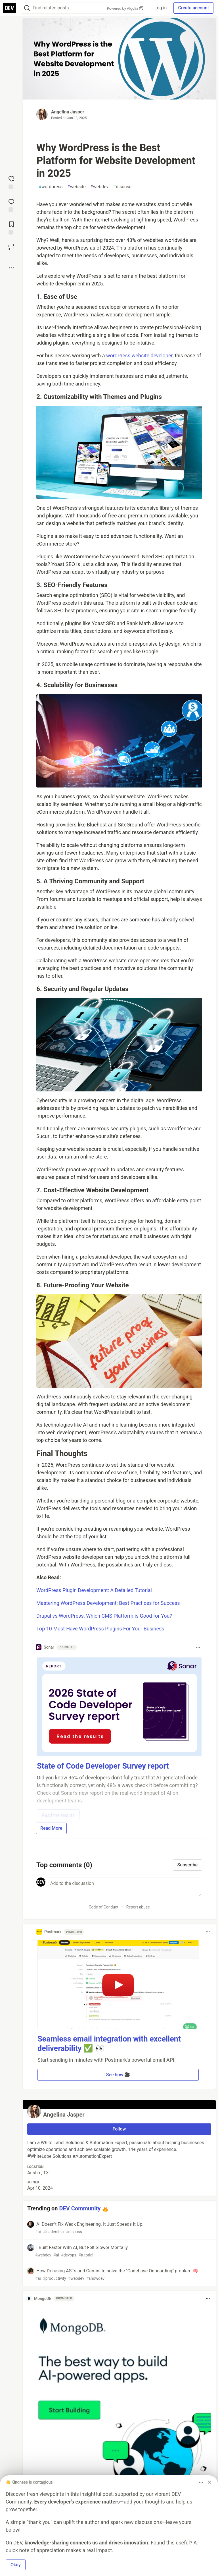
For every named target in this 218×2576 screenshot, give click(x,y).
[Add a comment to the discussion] (125, 1887)
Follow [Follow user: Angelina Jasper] (119, 2129)
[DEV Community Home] (9, 8)
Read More (51, 1828)
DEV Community (80, 2208)
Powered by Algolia (125, 8)
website (76, 186)
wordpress (51, 186)
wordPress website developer (139, 355)
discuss (122, 186)
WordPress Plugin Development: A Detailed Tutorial (94, 1590)
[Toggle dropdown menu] (198, 1647)
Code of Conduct (103, 1907)
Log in (160, 8)
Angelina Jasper (67, 112)
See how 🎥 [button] (118, 2074)
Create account (193, 8)
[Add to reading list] (11, 227)
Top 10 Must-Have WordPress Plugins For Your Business (100, 1629)
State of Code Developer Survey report (103, 1766)
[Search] (27, 8)
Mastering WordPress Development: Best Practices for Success (108, 1603)
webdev (99, 186)
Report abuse (138, 1907)
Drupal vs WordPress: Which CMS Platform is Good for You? (104, 1616)
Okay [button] (16, 2564)
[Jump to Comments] (11, 205)
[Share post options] (11, 267)
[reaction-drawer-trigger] (11, 182)
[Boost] (11, 247)
